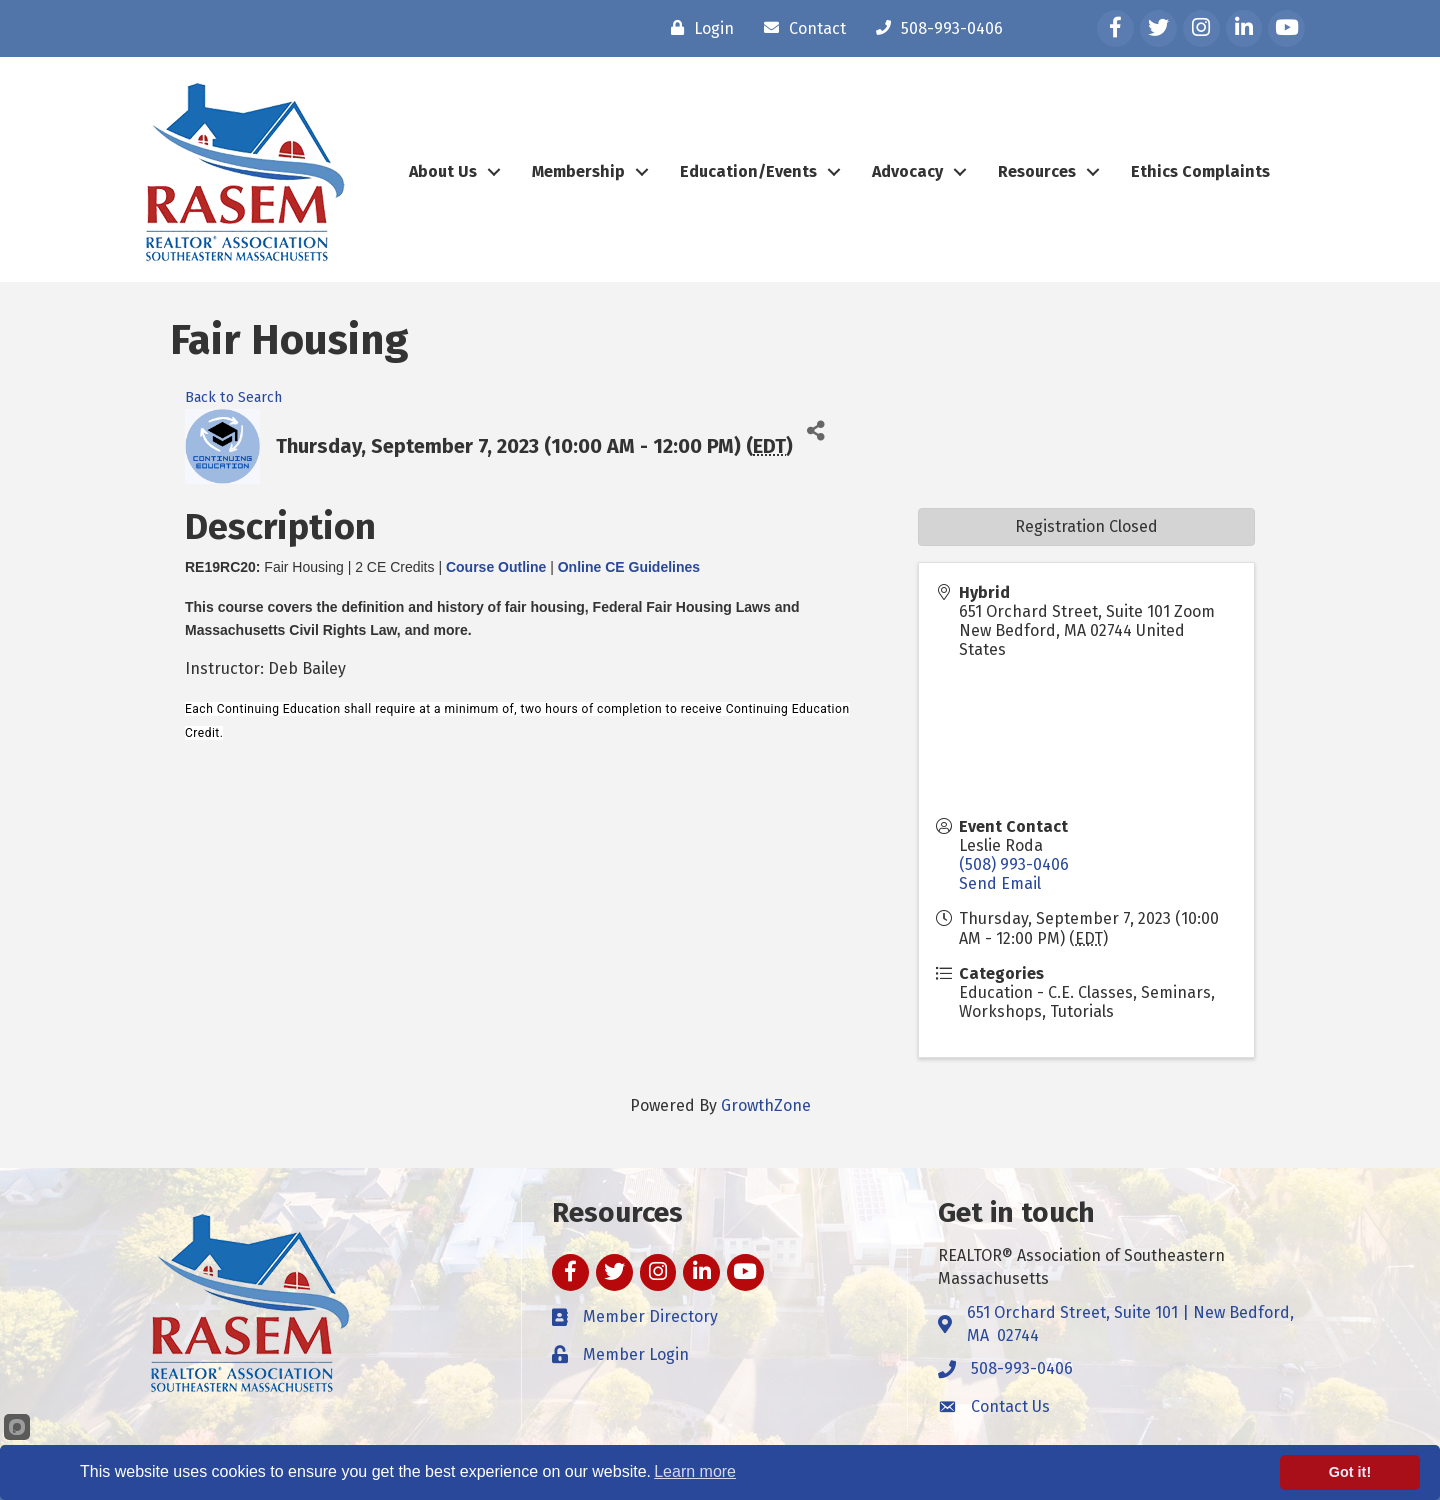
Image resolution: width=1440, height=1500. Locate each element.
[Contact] (800, 28)
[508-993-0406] (934, 28)
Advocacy (907, 171)
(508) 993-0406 (1014, 864)
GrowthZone (766, 1105)
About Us (443, 171)
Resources (1037, 171)
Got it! (1350, 1472)
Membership (578, 171)
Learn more (695, 1471)
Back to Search (233, 397)
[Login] (697, 28)
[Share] (815, 431)
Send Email (1000, 883)
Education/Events (748, 171)
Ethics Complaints (1200, 171)
